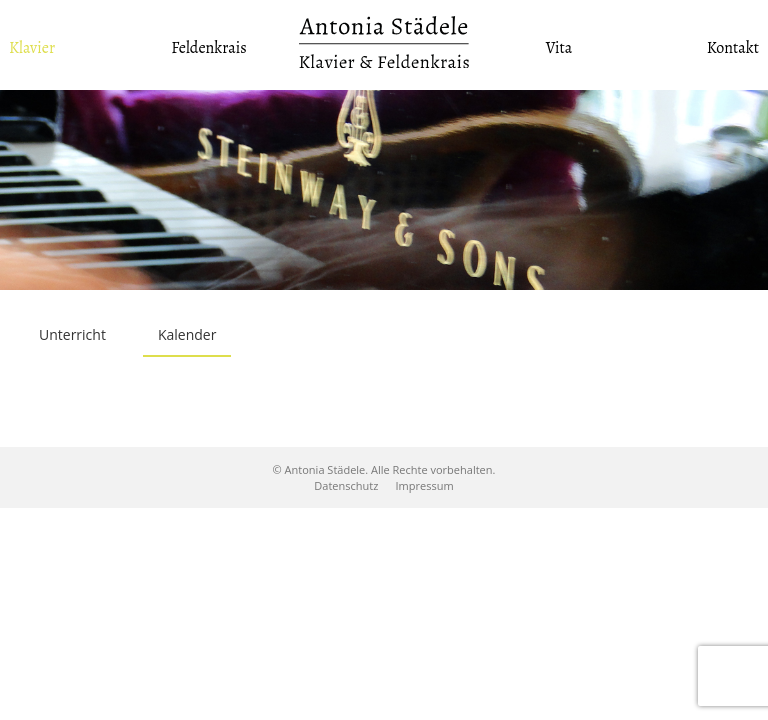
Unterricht (72, 334)
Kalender (187, 334)
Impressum (425, 485)
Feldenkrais (208, 48)
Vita (559, 48)
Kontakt (733, 48)
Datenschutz (346, 485)
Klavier (32, 48)
